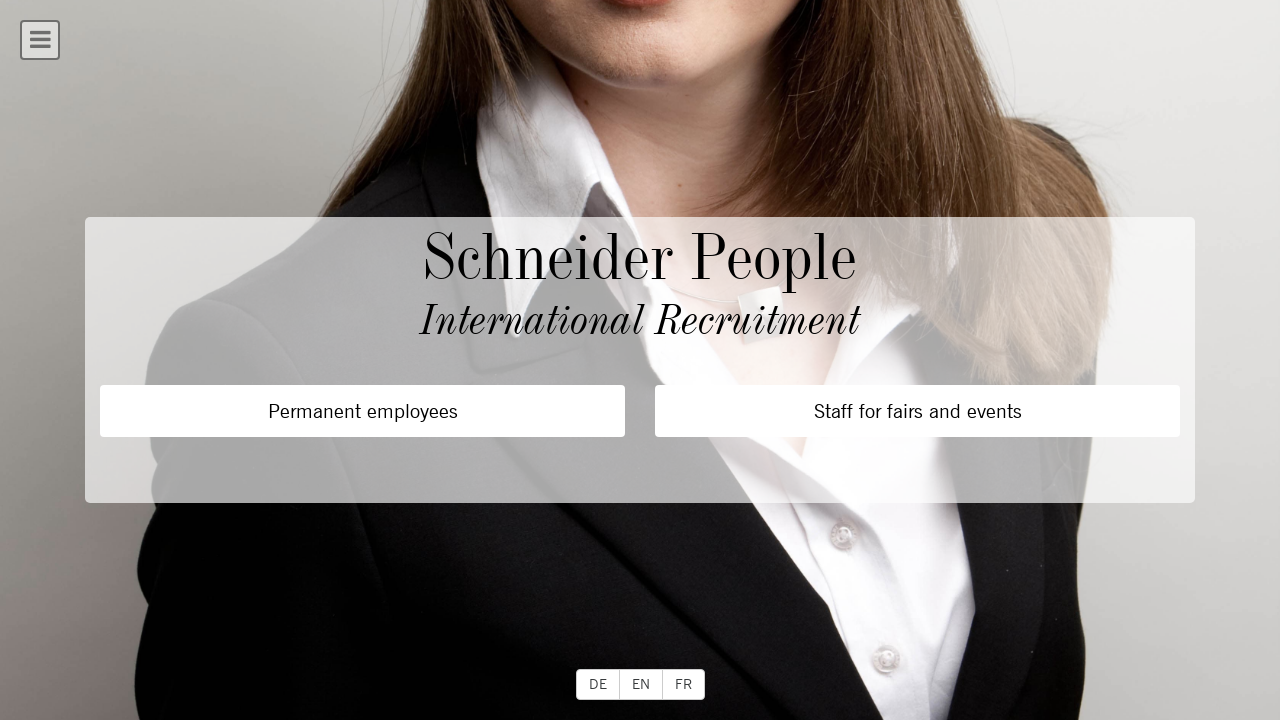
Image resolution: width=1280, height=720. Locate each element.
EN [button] (641, 684)
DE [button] (598, 684)
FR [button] (683, 684)
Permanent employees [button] (363, 411)
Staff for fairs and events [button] (918, 411)
